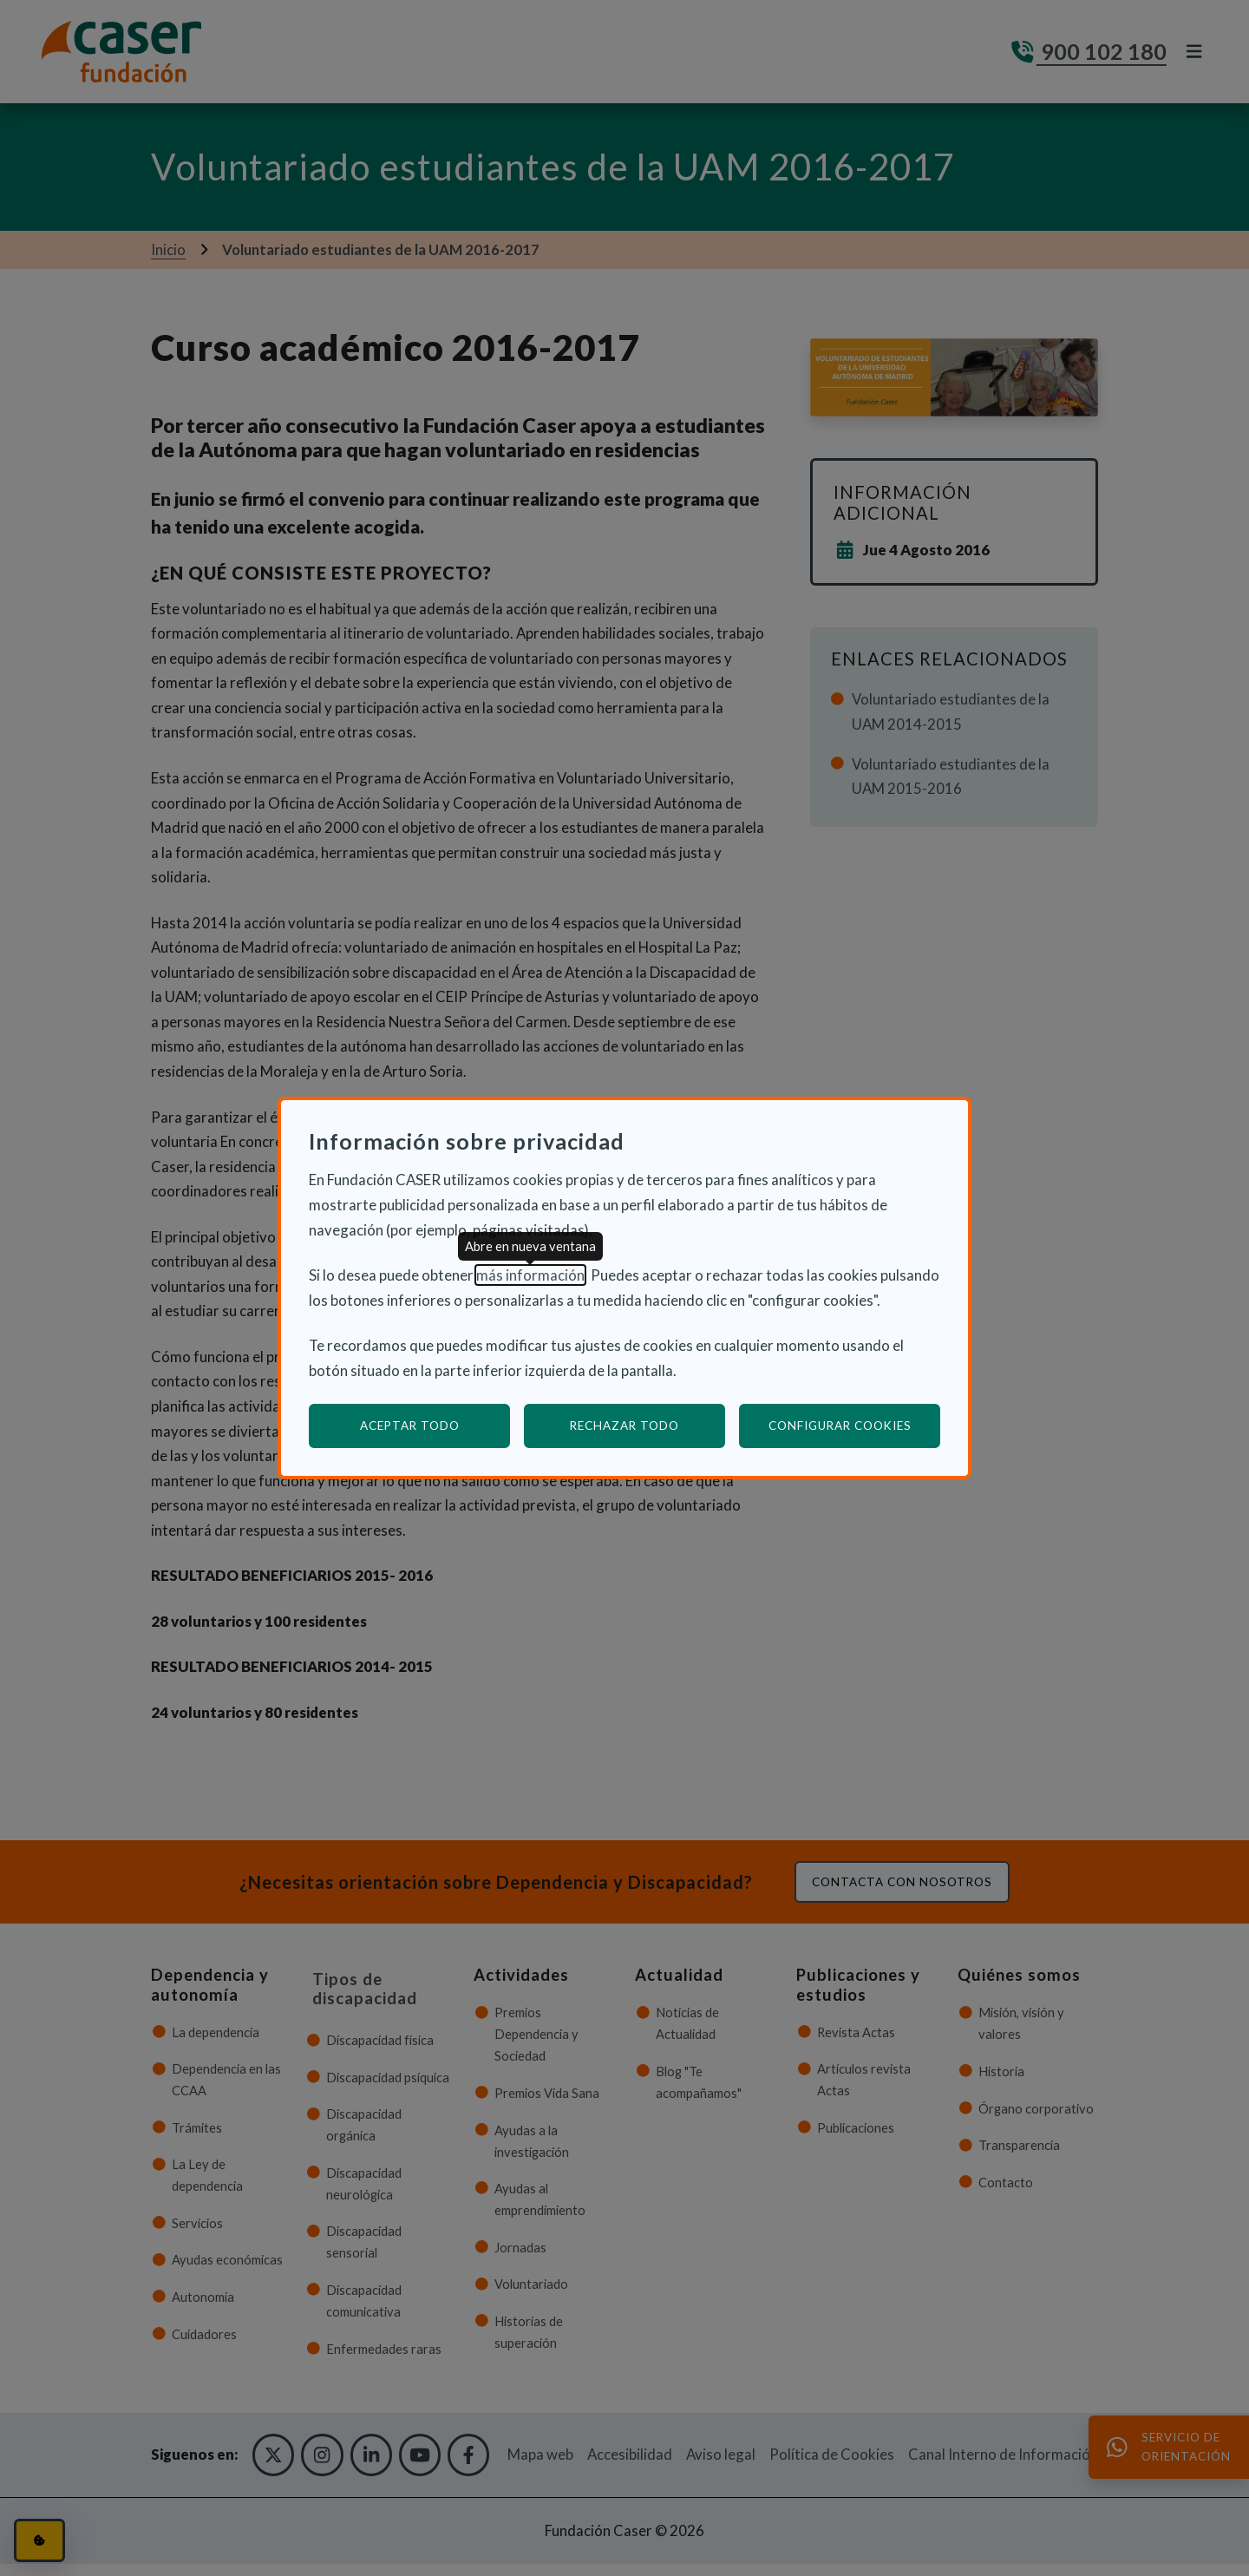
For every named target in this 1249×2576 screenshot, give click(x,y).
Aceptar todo (410, 1425)
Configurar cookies (854, 1425)
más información (530, 1275)
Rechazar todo (624, 1425)
